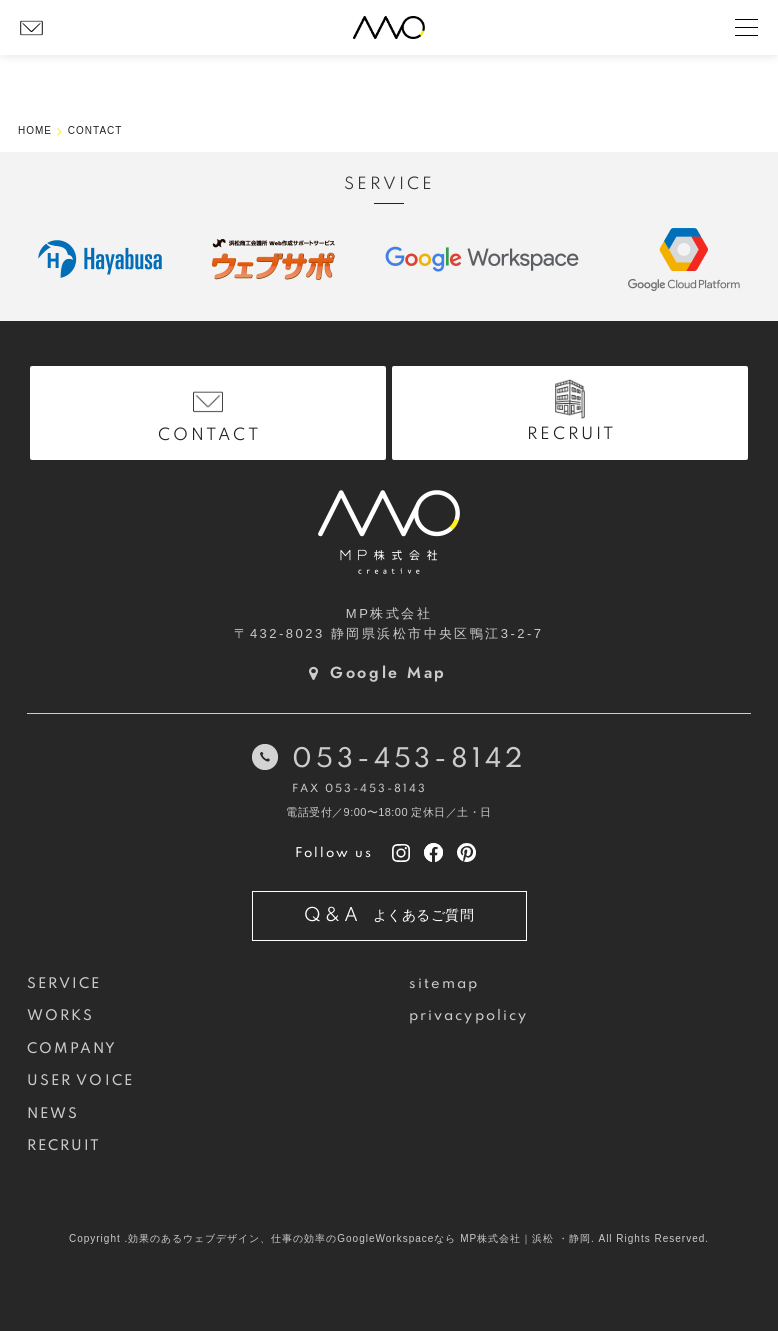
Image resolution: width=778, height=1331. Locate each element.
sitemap (444, 984)
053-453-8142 (408, 759)
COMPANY (72, 1049)
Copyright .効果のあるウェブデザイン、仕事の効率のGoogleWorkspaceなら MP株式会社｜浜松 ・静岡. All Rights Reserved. (389, 1238)
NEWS (53, 1114)
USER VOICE (80, 1081)
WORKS (60, 1016)
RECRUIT (64, 1146)
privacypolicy (468, 1016)
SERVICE (64, 984)
